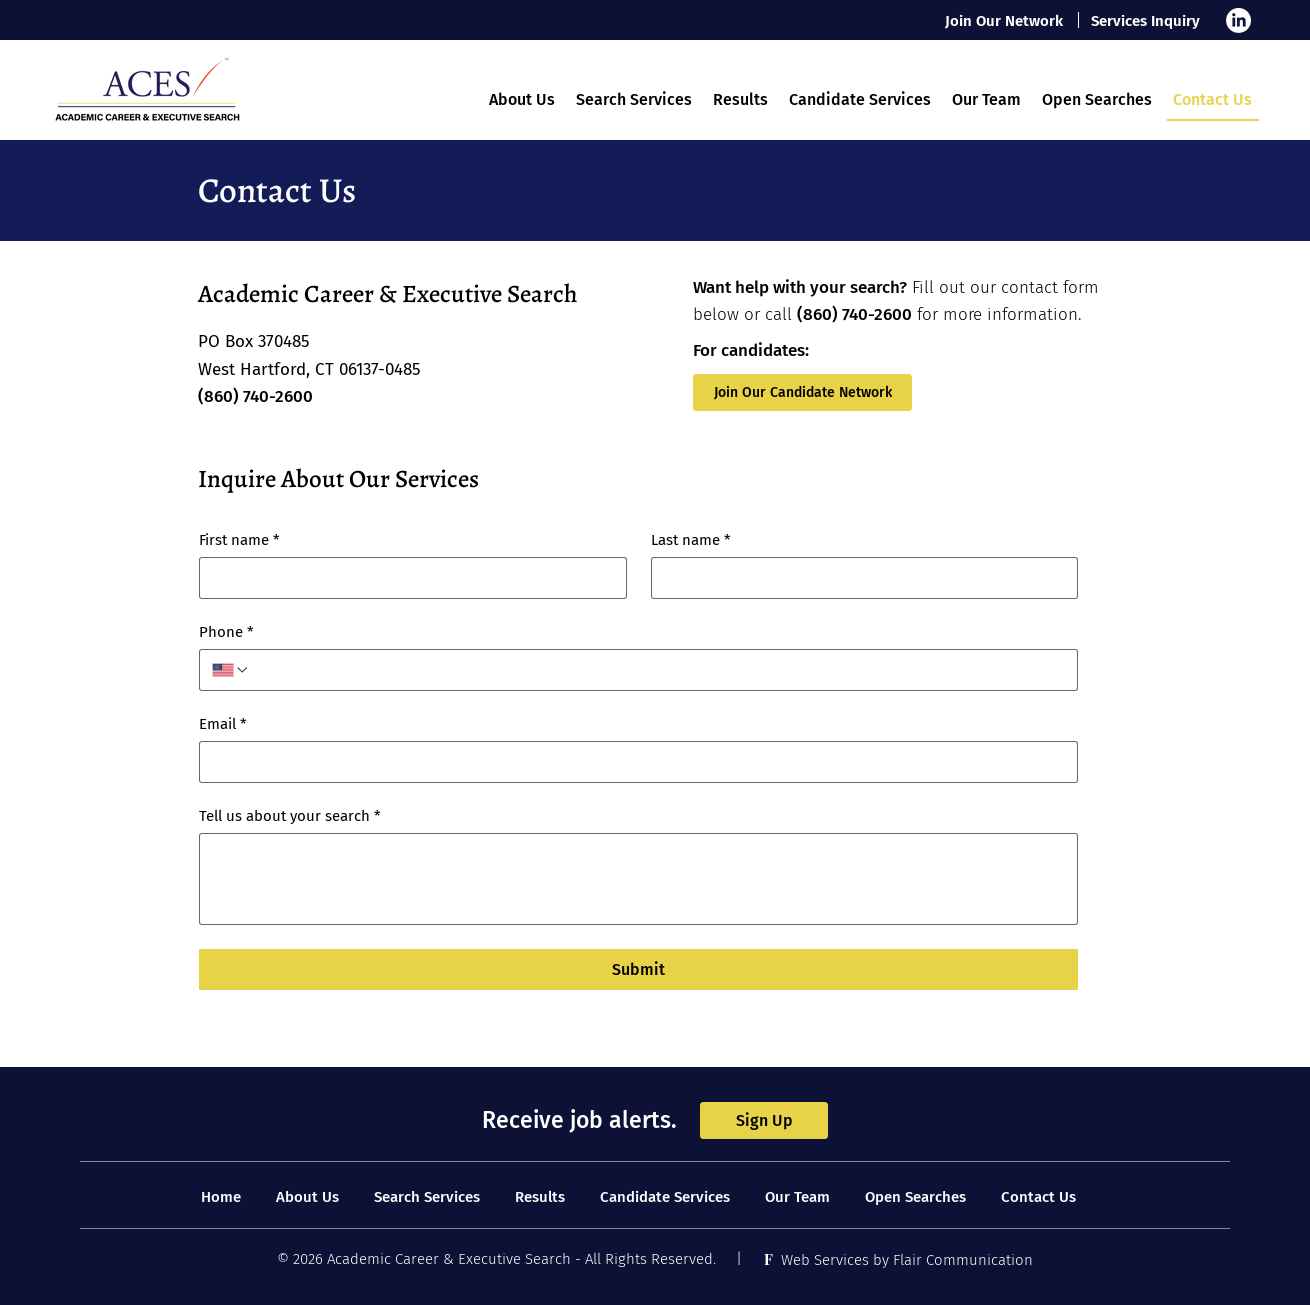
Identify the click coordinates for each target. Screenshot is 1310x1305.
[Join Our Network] (1005, 20)
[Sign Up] (764, 1120)
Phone (226, 632)
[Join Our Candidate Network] (802, 392)
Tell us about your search (290, 816)
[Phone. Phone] (657, 670)
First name (239, 540)
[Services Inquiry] (1147, 20)
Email (223, 724)
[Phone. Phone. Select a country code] (231, 670)
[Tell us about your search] (638, 879)
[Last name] (859, 578)
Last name (691, 540)
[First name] (407, 578)
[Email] (632, 762)
